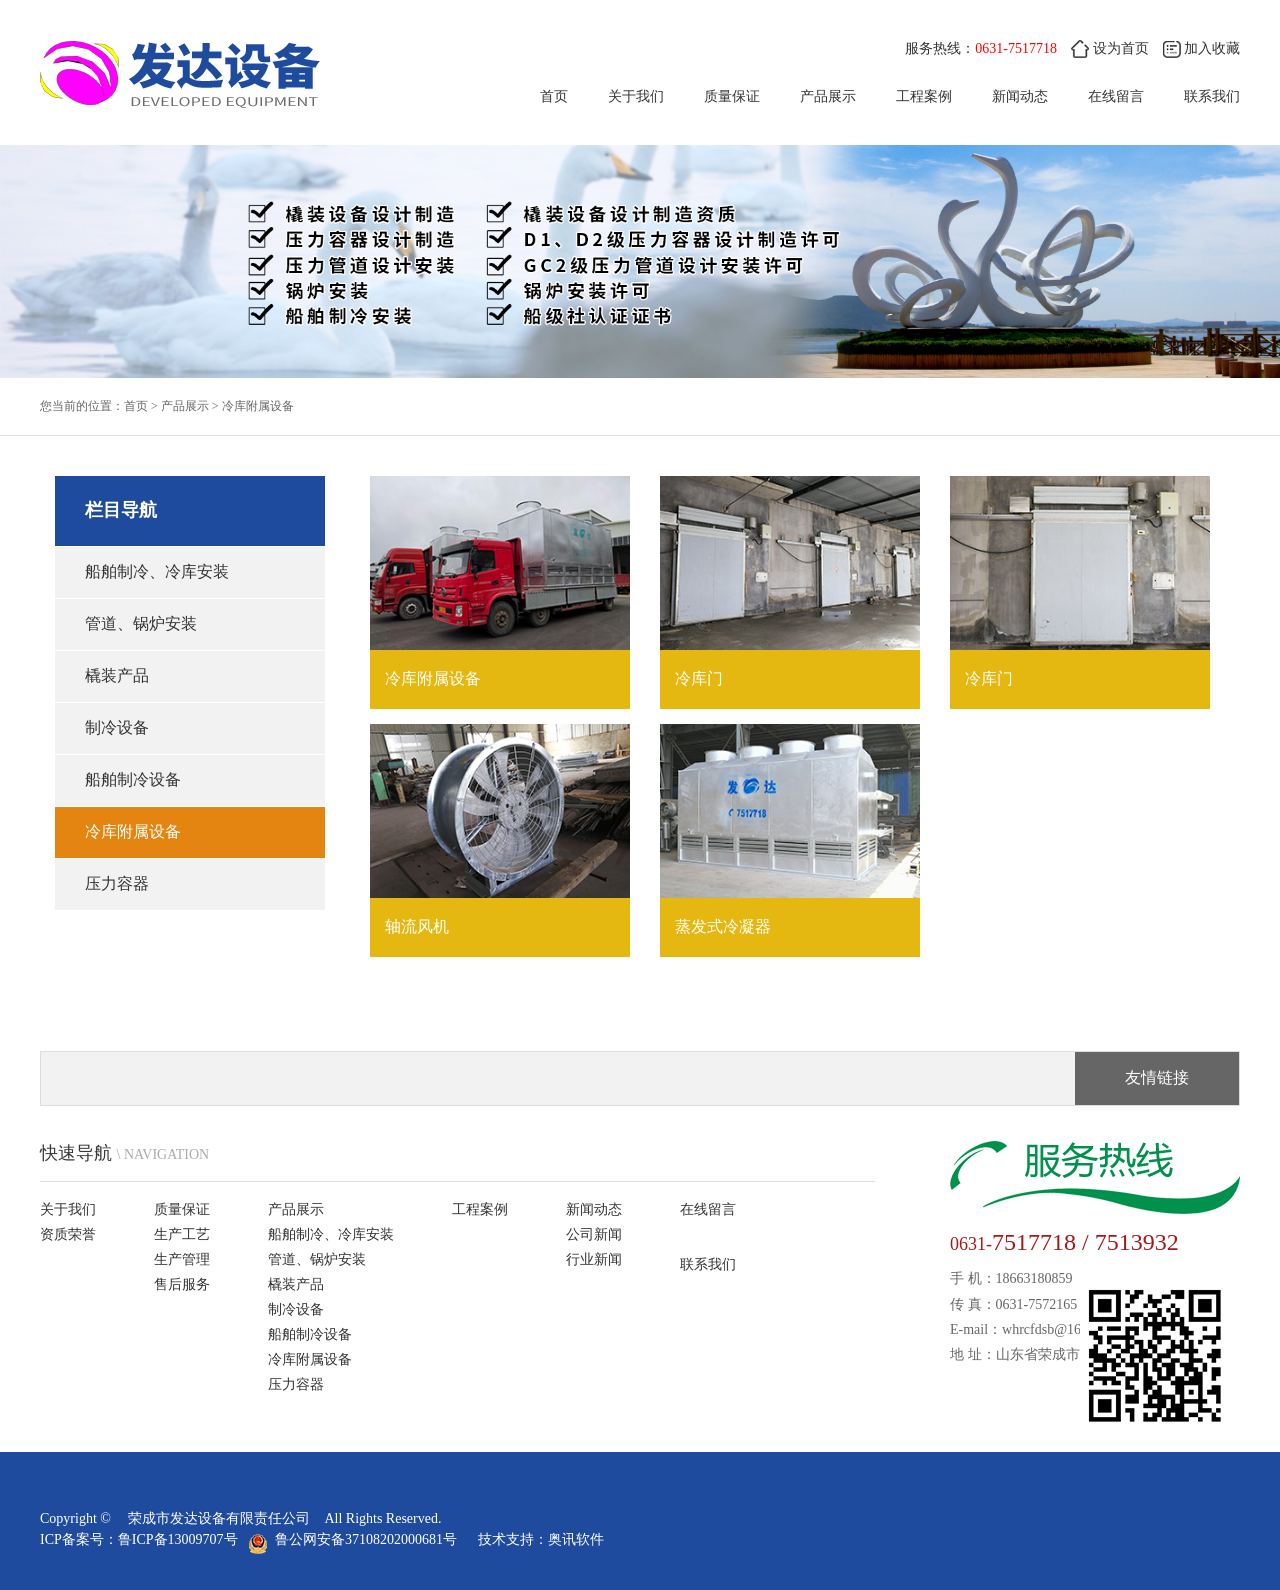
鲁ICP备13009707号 (178, 1539)
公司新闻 (594, 1234)
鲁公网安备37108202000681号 (356, 1539)
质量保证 (732, 96)
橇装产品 (117, 675)
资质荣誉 (68, 1234)
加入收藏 (1202, 48)
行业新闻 (594, 1259)
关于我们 (636, 96)
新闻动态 (1020, 96)
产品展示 (828, 96)
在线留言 (1116, 96)
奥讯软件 (576, 1539)
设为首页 (1110, 48)
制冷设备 (117, 727)
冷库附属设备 (258, 406)
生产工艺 (182, 1234)
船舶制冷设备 (133, 779)
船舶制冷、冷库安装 (157, 571)
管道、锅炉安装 (141, 623)
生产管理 (182, 1259)
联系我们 (1212, 96)
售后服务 (182, 1284)
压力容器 (117, 883)
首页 (554, 96)
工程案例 (924, 96)
